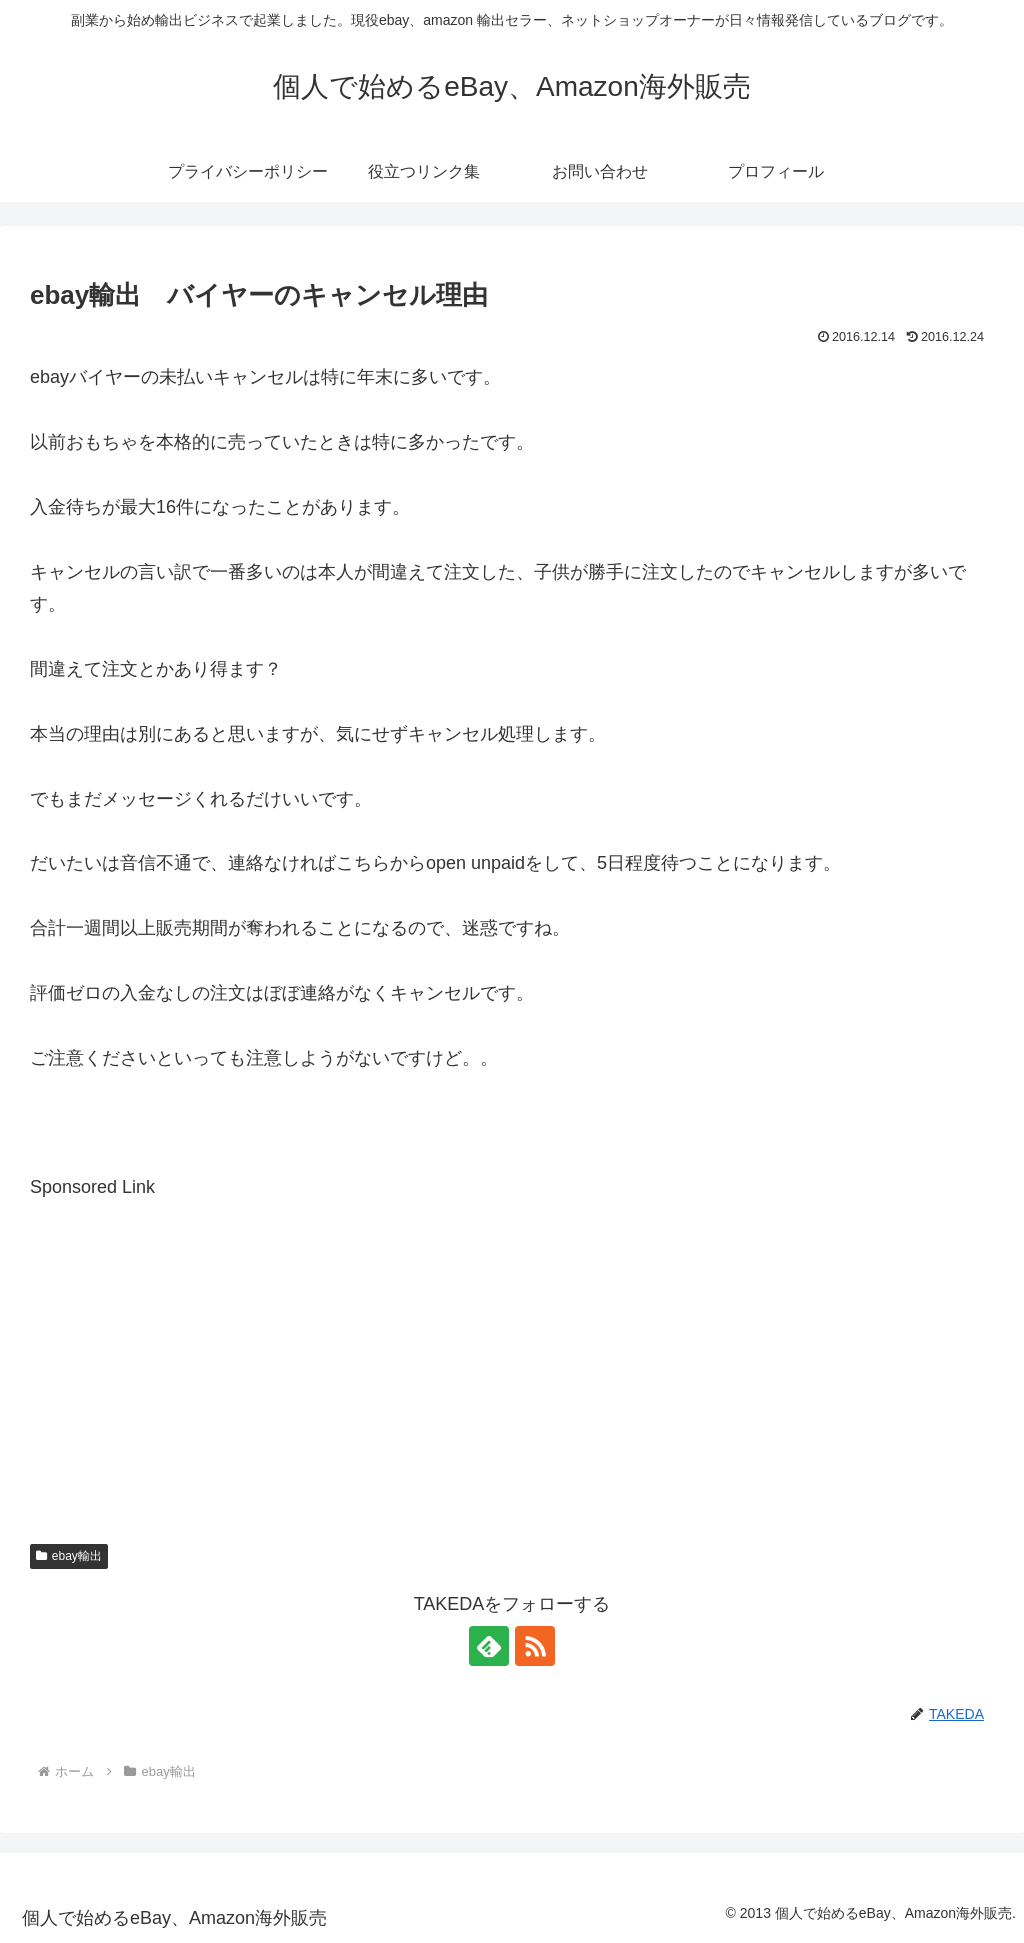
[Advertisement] (512, 1344)
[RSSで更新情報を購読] (535, 1646)
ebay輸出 (69, 1556)
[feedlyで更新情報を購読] (489, 1646)
